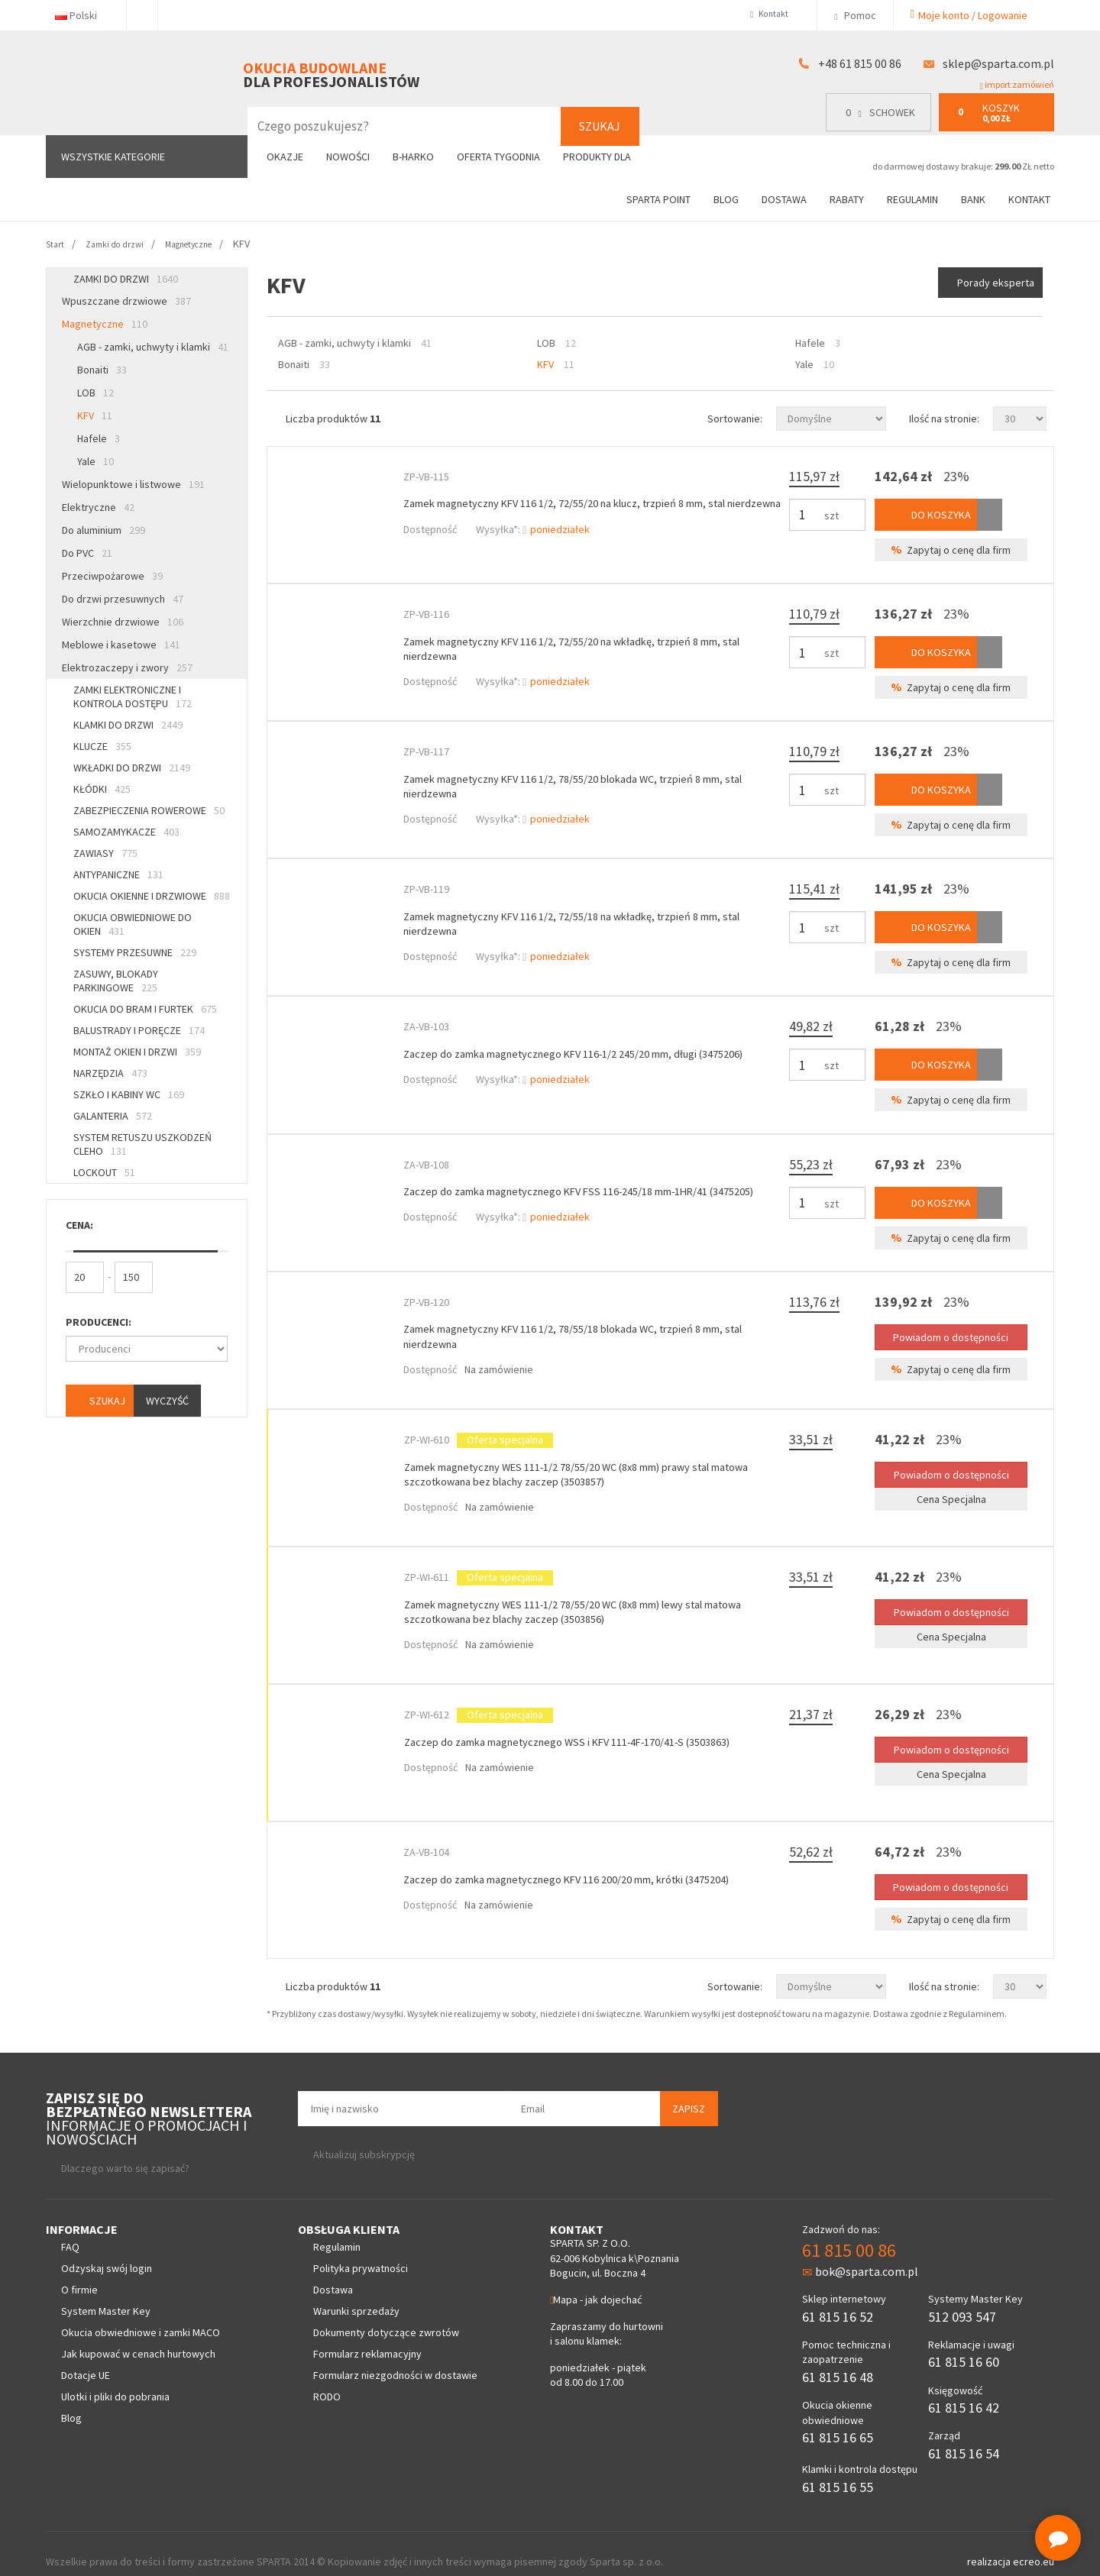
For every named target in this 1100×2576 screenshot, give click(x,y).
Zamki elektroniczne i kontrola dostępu (132, 696)
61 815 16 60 (963, 2346)
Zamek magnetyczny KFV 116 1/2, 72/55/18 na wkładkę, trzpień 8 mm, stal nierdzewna (587, 917)
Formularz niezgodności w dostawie (395, 2359)
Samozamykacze (126, 832)
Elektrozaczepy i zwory (127, 667)
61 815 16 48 (837, 2360)
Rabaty (847, 199)
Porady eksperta (992, 282)
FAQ (70, 2231)
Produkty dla (603, 156)
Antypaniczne (118, 874)
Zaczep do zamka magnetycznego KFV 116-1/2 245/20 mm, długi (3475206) (573, 1053)
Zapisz (688, 2092)
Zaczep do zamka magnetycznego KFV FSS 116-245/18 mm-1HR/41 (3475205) (580, 1189)
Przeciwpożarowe (112, 576)
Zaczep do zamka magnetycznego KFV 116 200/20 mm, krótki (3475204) (592, 1863)
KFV (94, 415)
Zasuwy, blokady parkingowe (115, 980)
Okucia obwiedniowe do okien (132, 924)
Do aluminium (103, 530)
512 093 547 (962, 2300)
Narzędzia (110, 1073)
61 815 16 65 (837, 2421)
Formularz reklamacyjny (367, 2338)
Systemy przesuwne (134, 952)
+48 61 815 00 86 (859, 63)
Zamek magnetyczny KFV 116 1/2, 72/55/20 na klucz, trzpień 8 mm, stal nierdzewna (591, 507)
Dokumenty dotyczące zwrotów (386, 2316)
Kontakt (771, 15)
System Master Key (105, 2295)
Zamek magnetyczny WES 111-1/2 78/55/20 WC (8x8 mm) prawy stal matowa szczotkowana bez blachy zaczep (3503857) (582, 1462)
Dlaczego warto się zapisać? (125, 2151)
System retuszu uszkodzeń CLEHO (142, 1144)
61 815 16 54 (963, 2436)
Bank (973, 199)
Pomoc (854, 15)
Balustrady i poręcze (139, 1030)
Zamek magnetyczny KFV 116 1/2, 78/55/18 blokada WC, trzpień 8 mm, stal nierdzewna (589, 1325)
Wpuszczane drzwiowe (126, 301)
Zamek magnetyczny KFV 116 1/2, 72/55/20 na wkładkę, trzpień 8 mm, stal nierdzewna (587, 644)
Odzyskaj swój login (106, 2252)
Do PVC (87, 553)
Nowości (348, 156)
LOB (95, 392)
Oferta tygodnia (498, 156)
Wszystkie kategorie (113, 156)
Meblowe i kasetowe (121, 644)
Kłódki (102, 789)
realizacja (990, 2545)
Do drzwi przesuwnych (122, 599)
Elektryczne (98, 507)
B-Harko (413, 156)
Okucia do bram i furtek (145, 1009)
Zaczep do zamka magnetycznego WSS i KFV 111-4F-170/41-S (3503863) (592, 1727)
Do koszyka (933, 512)
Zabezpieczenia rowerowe (149, 810)
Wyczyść (167, 1401)
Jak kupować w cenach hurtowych (138, 2338)
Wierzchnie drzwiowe (122, 622)
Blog (726, 199)
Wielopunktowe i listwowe (133, 484)
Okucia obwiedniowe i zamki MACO (140, 2316)
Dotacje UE (85, 2359)
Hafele (98, 438)
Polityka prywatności (360, 2252)
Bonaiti (102, 370)
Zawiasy (105, 853)
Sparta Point (658, 199)
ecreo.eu (1033, 2545)
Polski (82, 15)
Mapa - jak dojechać (596, 2283)
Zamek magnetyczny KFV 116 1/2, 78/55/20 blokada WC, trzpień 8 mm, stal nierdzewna (589, 780)
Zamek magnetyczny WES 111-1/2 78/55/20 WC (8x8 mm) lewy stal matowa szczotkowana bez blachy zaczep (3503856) (578, 1598)
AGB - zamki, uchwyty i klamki (152, 347)
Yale (95, 461)
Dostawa (784, 199)
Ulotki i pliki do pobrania (115, 2380)
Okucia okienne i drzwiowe (151, 896)
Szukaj (599, 126)
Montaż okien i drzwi (137, 1052)
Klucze (102, 746)
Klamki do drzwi (128, 725)
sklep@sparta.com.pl (998, 63)
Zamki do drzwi (125, 279)
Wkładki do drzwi (131, 767)
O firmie (79, 2273)
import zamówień (1017, 85)
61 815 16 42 (963, 2391)
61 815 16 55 (837, 2470)
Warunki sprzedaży (356, 2295)
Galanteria (112, 1116)
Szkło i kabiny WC (128, 1094)
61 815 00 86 (849, 2233)
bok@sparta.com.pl (860, 2255)
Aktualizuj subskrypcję (364, 2138)
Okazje (285, 156)
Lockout (104, 1172)
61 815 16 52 (837, 2300)
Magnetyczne (104, 324)
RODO (327, 2380)
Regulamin (912, 199)
